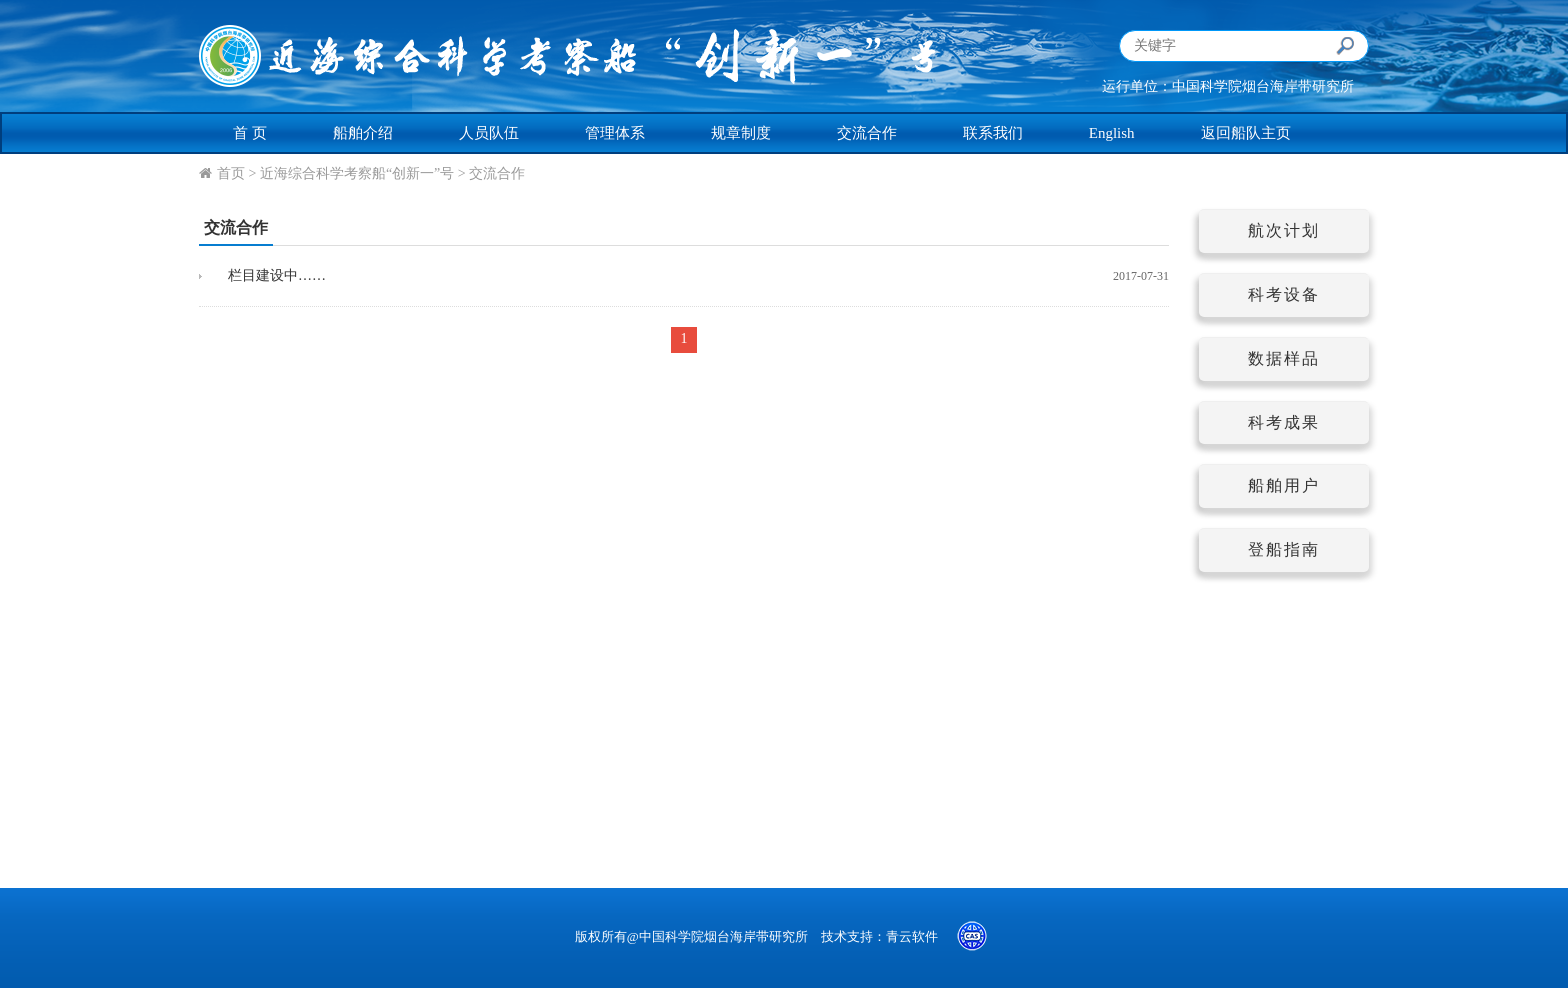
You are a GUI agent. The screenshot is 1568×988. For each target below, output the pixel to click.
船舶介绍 (363, 133)
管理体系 (615, 133)
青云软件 (912, 936)
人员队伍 (489, 133)
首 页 (250, 133)
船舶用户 (1284, 485)
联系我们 (993, 133)
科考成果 (1284, 422)
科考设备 (1284, 294)
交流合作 (867, 133)
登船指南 (1284, 549)
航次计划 (1284, 230)
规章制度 (741, 133)
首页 (231, 173)
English (1112, 133)
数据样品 (1284, 358)
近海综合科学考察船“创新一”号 (357, 173)
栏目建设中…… (270, 275)
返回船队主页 (1246, 133)
